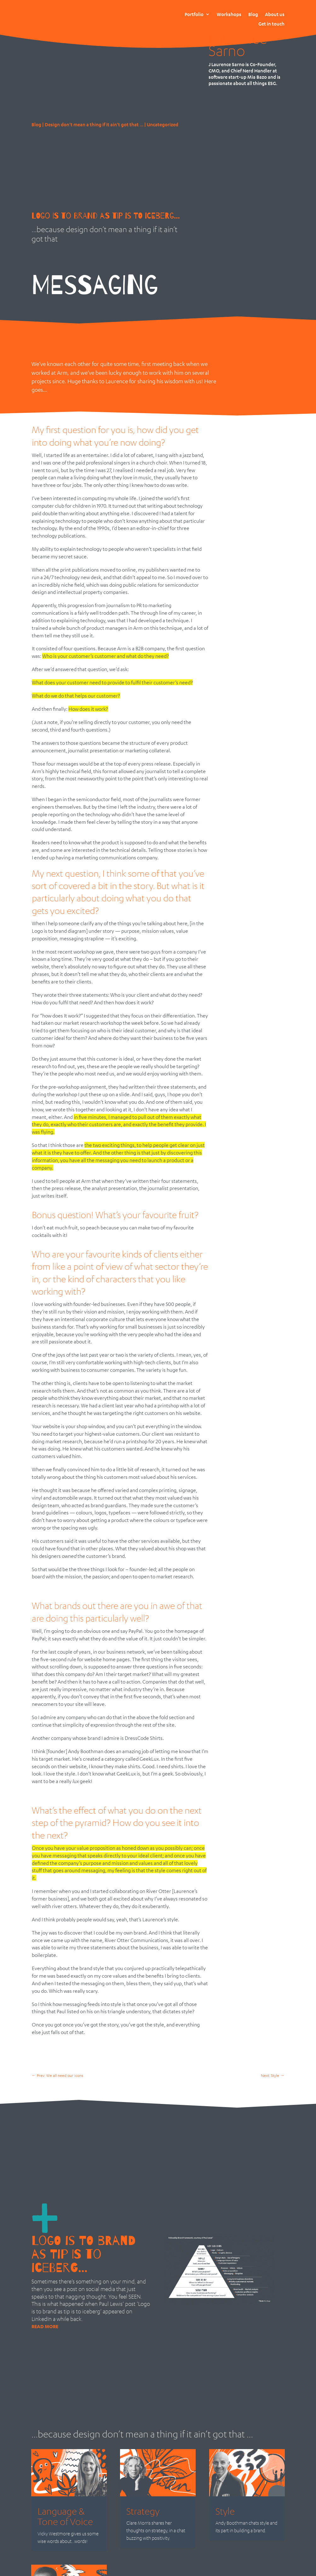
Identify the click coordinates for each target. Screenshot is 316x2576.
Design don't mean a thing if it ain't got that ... (94, 124)
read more (45, 2326)
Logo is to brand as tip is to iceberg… (83, 2254)
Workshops (229, 14)
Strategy (142, 2510)
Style (225, 2510)
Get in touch (271, 23)
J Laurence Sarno (238, 37)
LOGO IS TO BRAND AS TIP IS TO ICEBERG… (106, 216)
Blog (253, 14)
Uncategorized (162, 124)
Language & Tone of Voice (65, 2516)
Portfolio (194, 14)
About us (274, 14)
